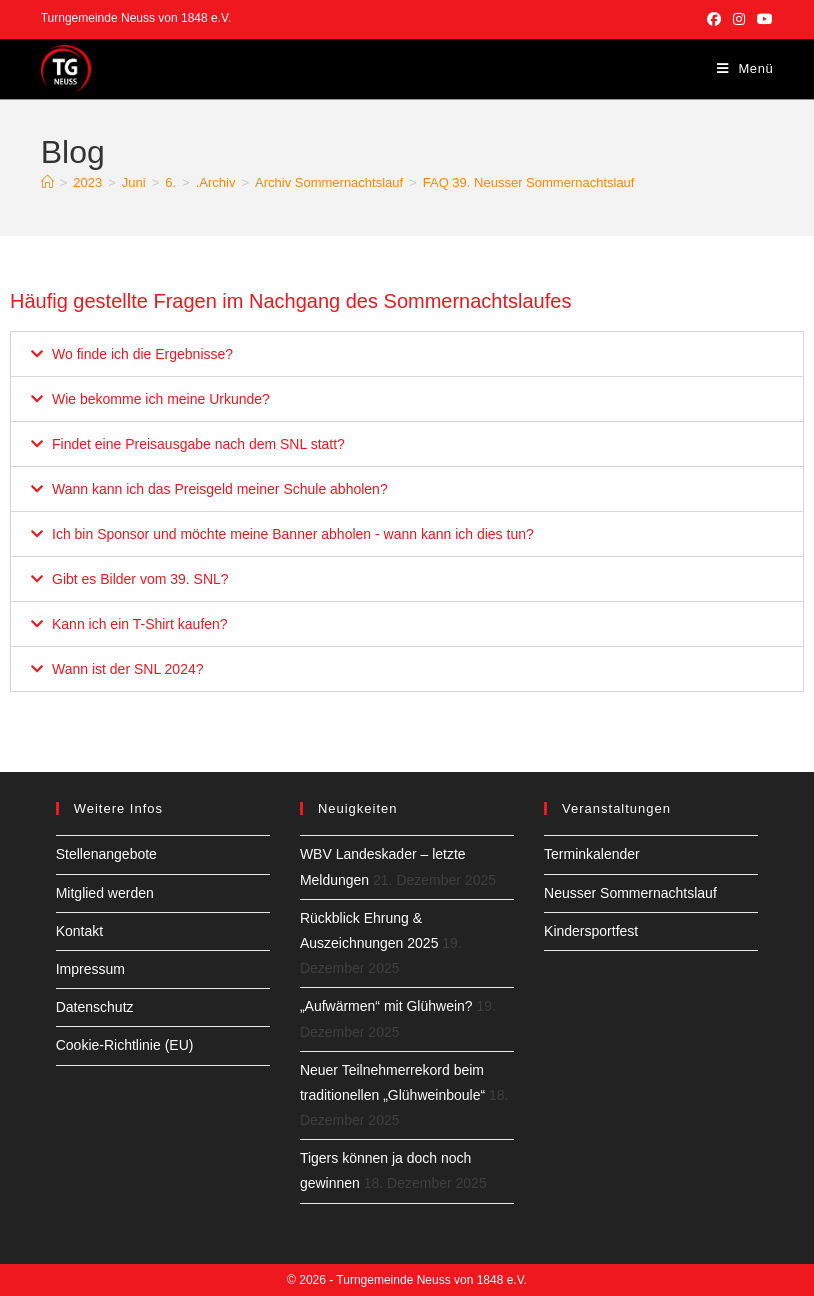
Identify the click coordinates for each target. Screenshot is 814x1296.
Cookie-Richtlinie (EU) (125, 1045)
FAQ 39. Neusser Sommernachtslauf (529, 182)
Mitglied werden (105, 893)
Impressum (90, 969)
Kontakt (79, 931)
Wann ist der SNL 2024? (128, 669)
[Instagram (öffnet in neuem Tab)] (739, 19)
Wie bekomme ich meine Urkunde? (161, 399)
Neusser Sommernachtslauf (630, 893)
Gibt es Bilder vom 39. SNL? (140, 579)
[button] (407, 354)
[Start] (47, 182)
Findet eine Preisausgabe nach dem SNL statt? (198, 444)
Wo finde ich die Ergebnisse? (142, 354)
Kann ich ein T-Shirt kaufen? (140, 624)
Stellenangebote (106, 854)
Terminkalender (592, 854)
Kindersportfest (591, 931)
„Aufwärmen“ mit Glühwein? (386, 1006)
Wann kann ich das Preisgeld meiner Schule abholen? (220, 489)
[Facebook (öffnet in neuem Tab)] (714, 19)
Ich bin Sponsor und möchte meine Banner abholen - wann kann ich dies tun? (293, 534)
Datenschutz (95, 1007)
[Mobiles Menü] (745, 68)
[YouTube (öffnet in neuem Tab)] (762, 19)
